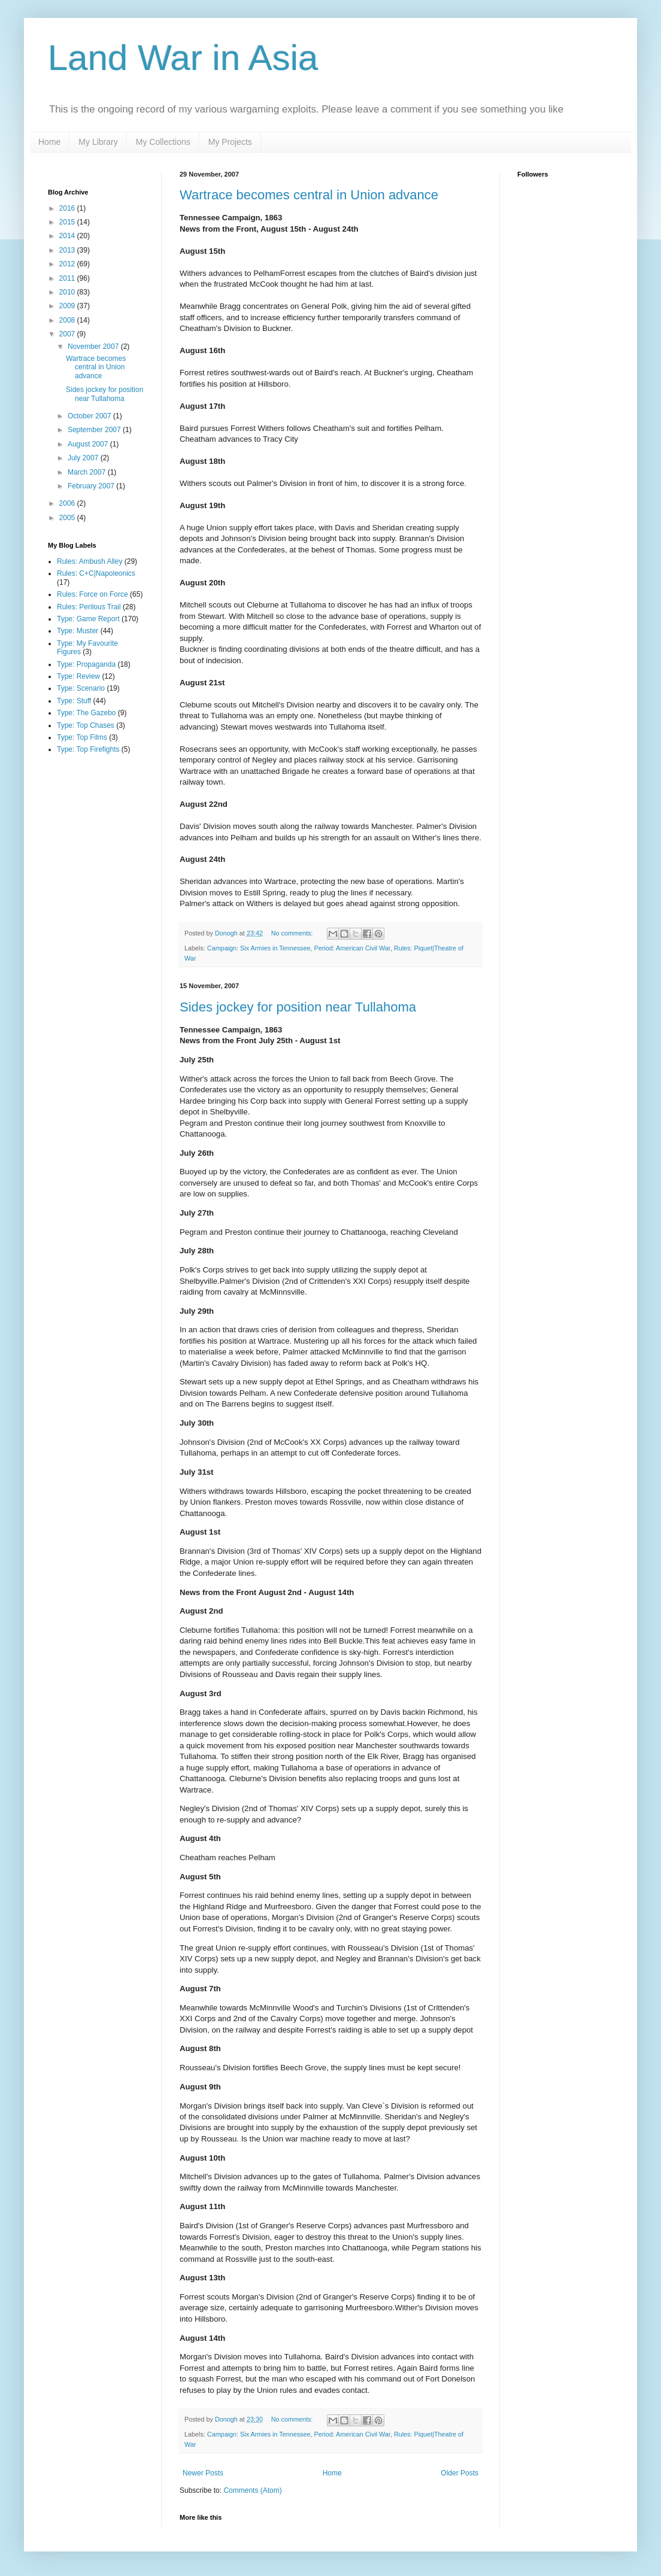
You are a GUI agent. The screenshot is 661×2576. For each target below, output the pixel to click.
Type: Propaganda (86, 664)
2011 (68, 278)
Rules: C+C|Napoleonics (96, 573)
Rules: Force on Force (92, 594)
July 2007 (84, 458)
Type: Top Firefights (88, 749)
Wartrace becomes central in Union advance (309, 194)
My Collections (163, 142)
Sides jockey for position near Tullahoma (298, 1007)
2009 (68, 306)
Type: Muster (77, 631)
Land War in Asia (183, 58)
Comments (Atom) (252, 2490)
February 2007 (92, 486)
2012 (68, 264)
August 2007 (89, 444)
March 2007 (88, 472)
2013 (68, 250)
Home (49, 142)
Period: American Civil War (352, 948)
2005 (68, 518)
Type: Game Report (88, 619)
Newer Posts (203, 2473)
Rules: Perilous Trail (89, 607)
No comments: (293, 933)
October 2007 (90, 416)
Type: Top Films (82, 737)
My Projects (230, 142)
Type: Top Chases (85, 725)
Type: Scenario (81, 688)
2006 (68, 503)
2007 (68, 334)
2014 (68, 236)
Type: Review (78, 676)
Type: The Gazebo (86, 713)
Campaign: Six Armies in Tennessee (259, 948)
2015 (68, 222)
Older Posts (459, 2473)
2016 (68, 208)
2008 (68, 320)
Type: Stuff (74, 701)
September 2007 (95, 430)
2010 (68, 292)
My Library (97, 142)
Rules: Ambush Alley (89, 561)
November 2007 (94, 346)
